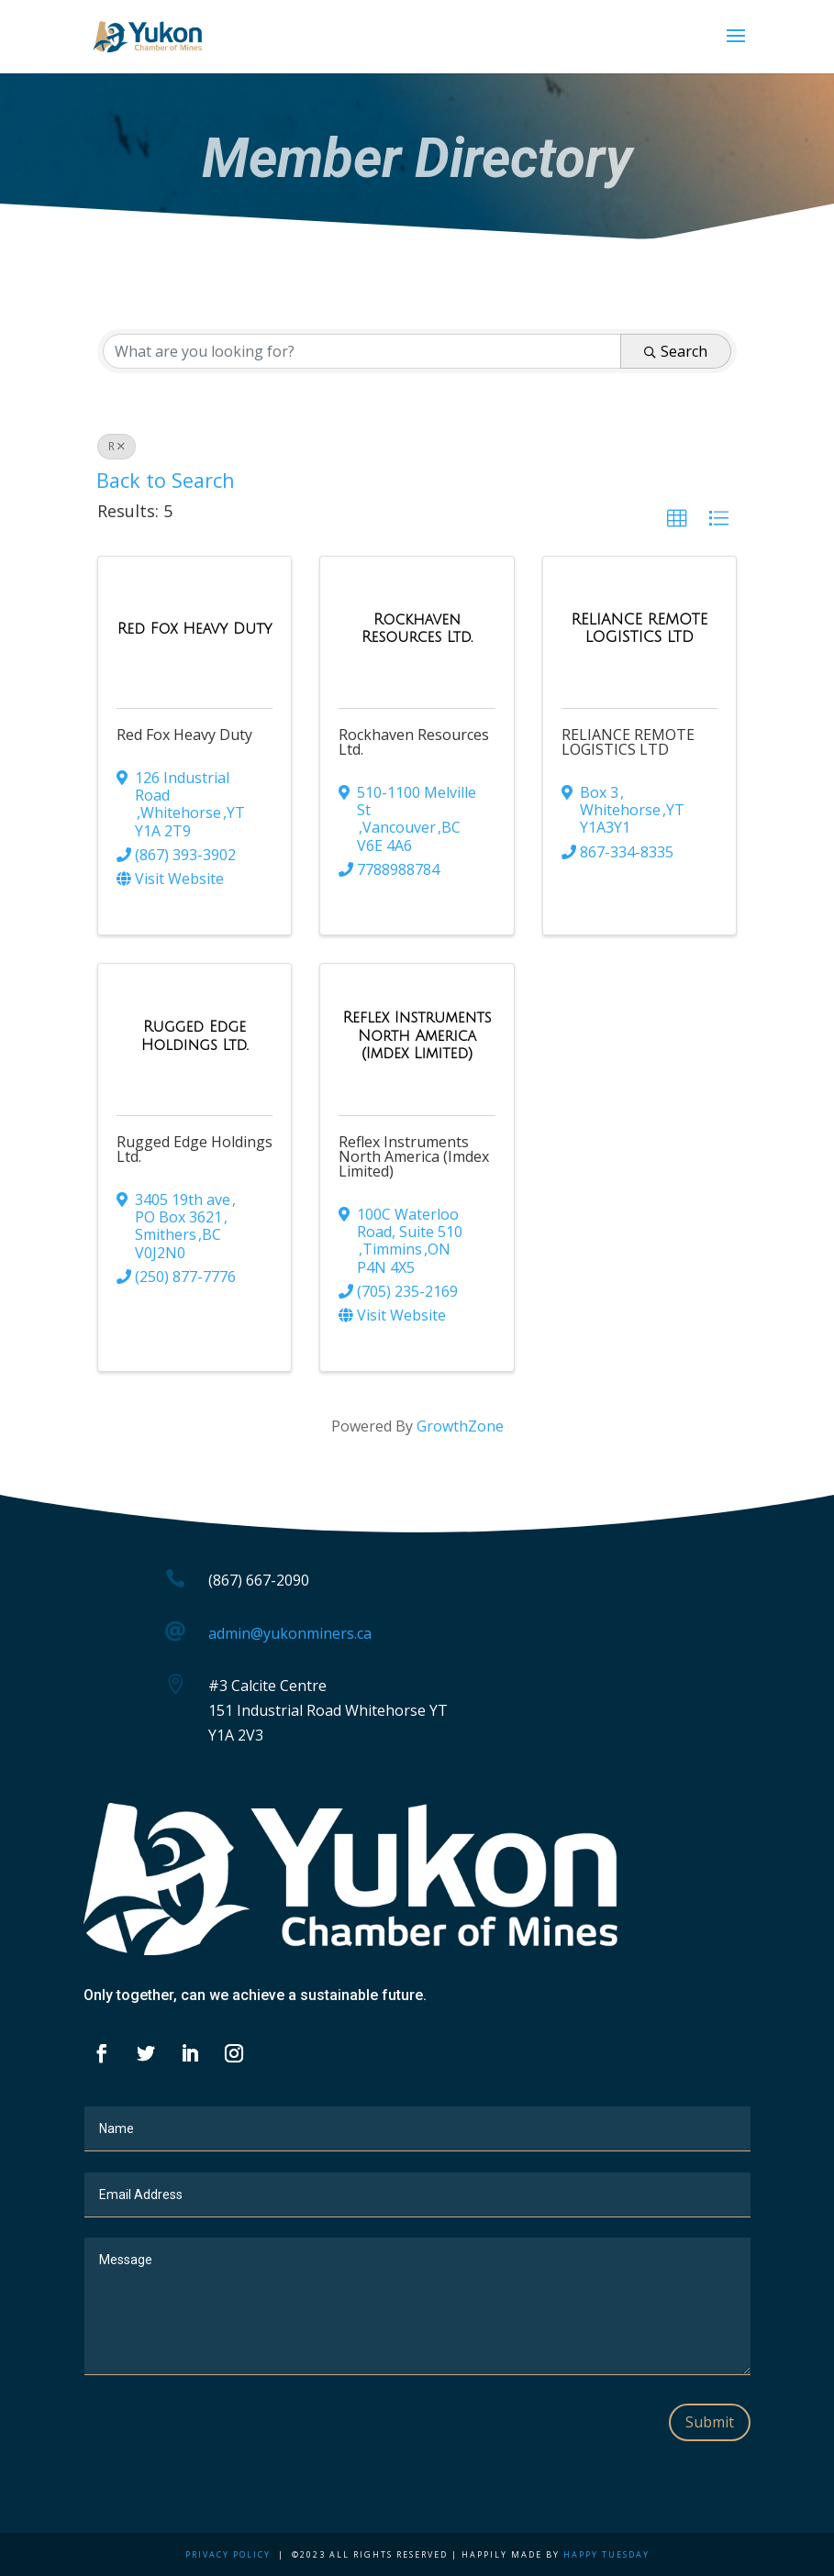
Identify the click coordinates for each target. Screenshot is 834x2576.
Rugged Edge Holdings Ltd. (194, 1149)
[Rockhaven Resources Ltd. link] (417, 629)
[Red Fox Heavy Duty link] (194, 629)
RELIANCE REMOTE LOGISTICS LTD (628, 741)
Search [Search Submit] (675, 351)
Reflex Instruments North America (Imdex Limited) (414, 1156)
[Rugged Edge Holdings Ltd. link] (194, 1036)
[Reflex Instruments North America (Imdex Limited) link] (417, 1036)
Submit (709, 2422)
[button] (677, 519)
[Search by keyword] (362, 351)
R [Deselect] (116, 446)
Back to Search (165, 480)
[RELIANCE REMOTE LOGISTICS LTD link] (639, 629)
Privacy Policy (228, 2554)
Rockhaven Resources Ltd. (414, 741)
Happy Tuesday (606, 2554)
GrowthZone (460, 1426)
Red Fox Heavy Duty (184, 734)
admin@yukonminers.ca (290, 1633)
